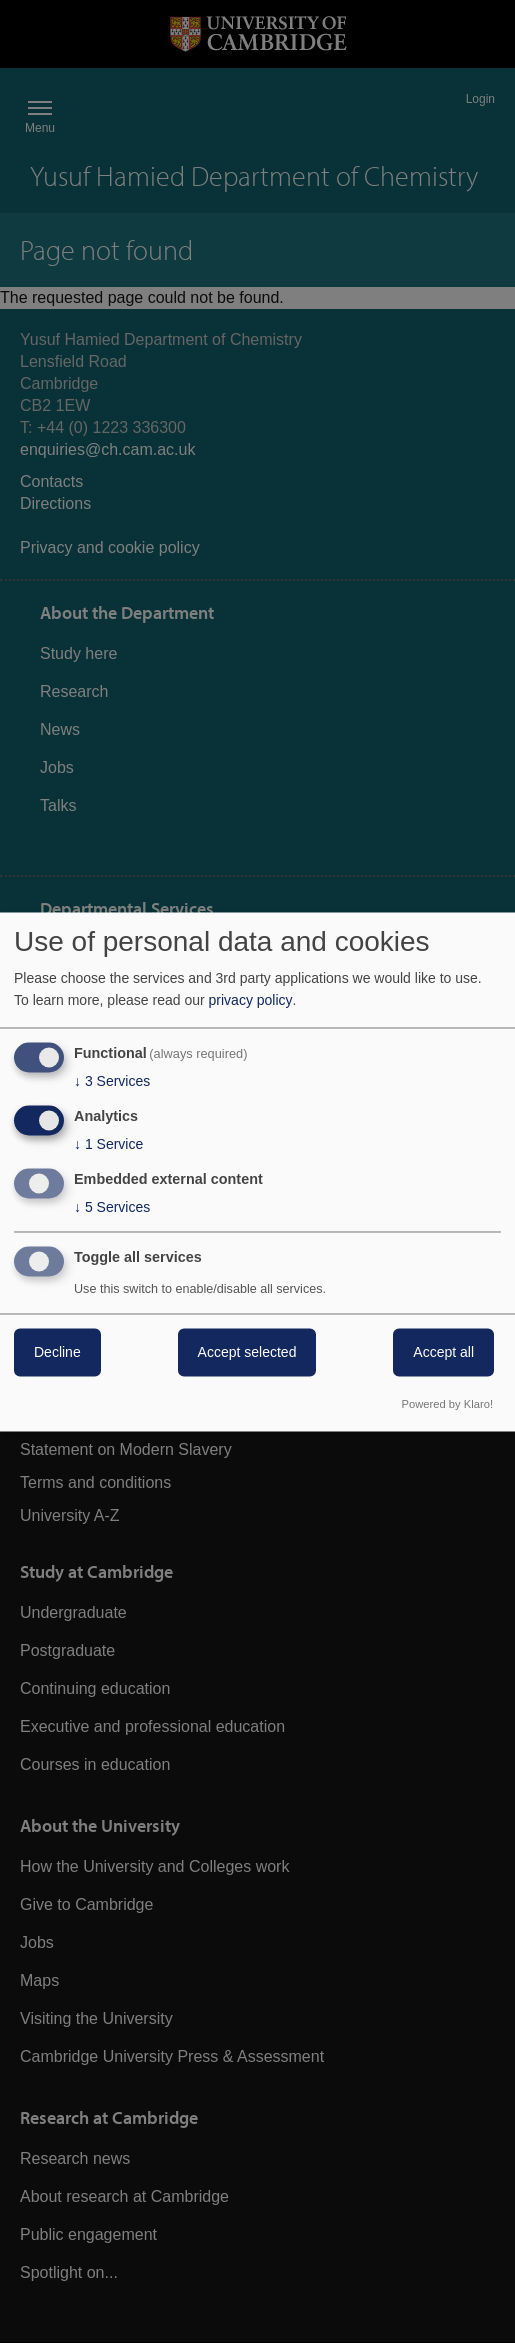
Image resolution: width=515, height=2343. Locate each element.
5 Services (112, 1207)
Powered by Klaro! (447, 1404)
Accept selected (247, 1352)
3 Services (112, 1082)
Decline (57, 1352)
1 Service (108, 1145)
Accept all (443, 1352)
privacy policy (251, 1001)
